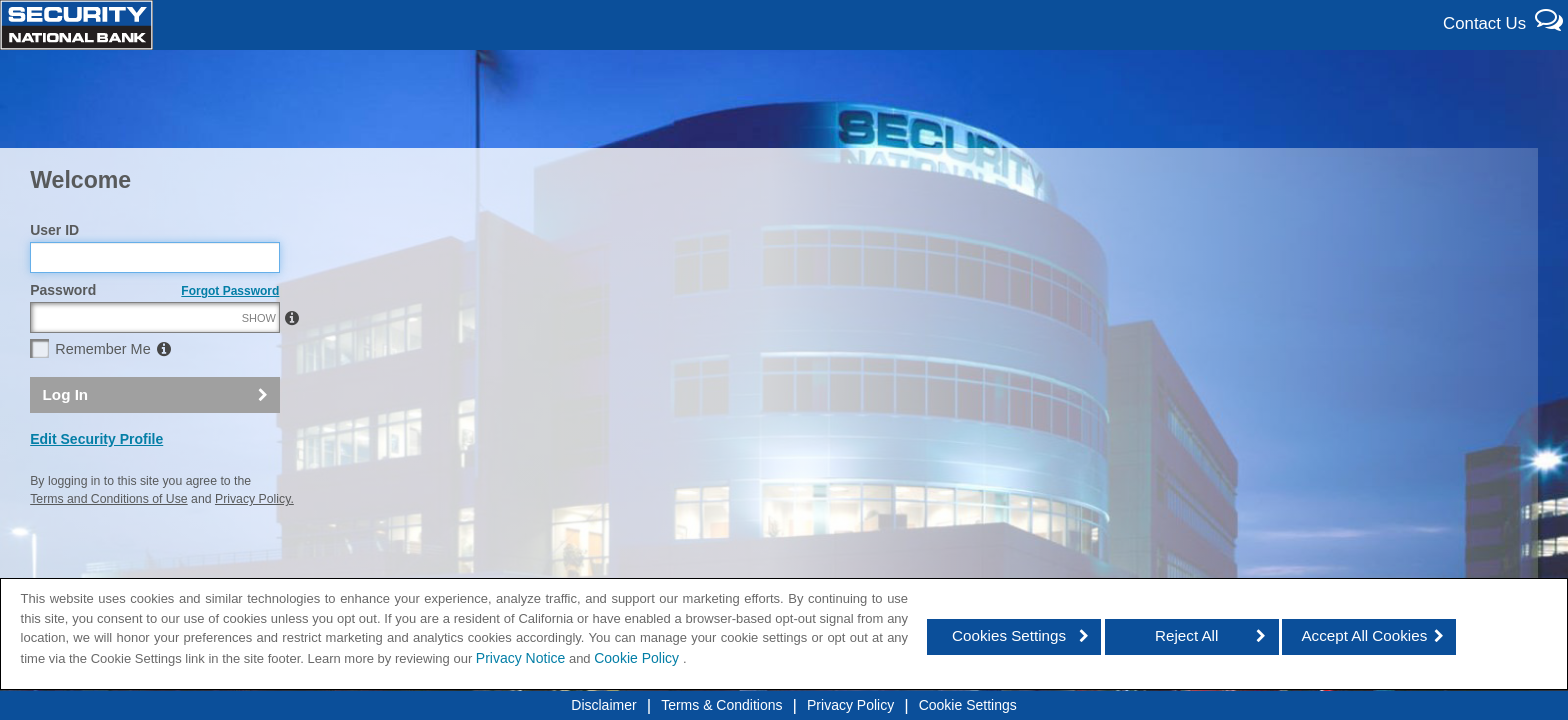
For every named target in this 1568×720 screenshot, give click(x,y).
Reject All (1186, 635)
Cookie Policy (638, 658)
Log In (66, 437)
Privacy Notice (520, 658)
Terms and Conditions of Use (108, 543)
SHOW (259, 362)
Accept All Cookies (1364, 635)
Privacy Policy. (254, 543)
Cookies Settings (1009, 635)
